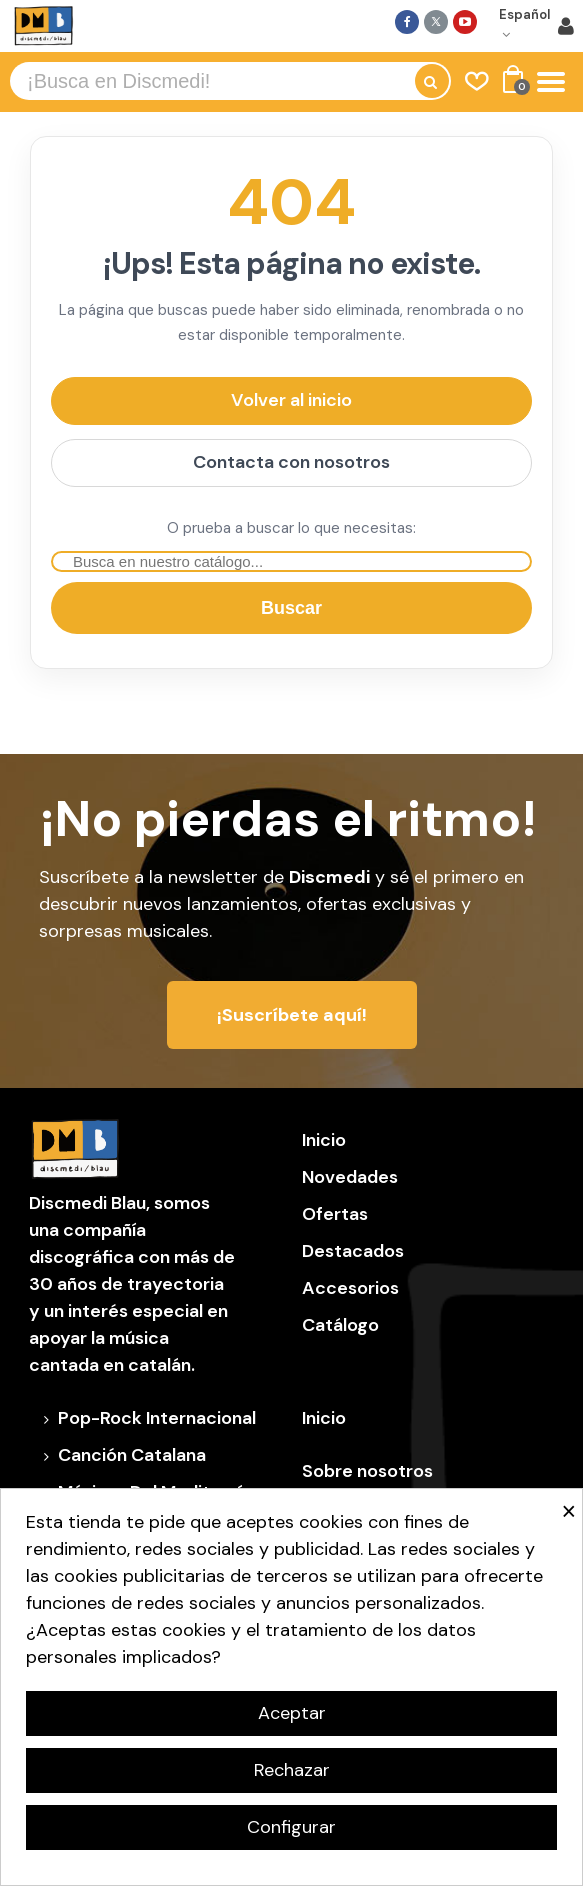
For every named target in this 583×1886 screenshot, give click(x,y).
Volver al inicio (291, 400)
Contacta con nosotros (291, 462)
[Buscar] (291, 561)
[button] (292, 1015)
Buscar (291, 608)
